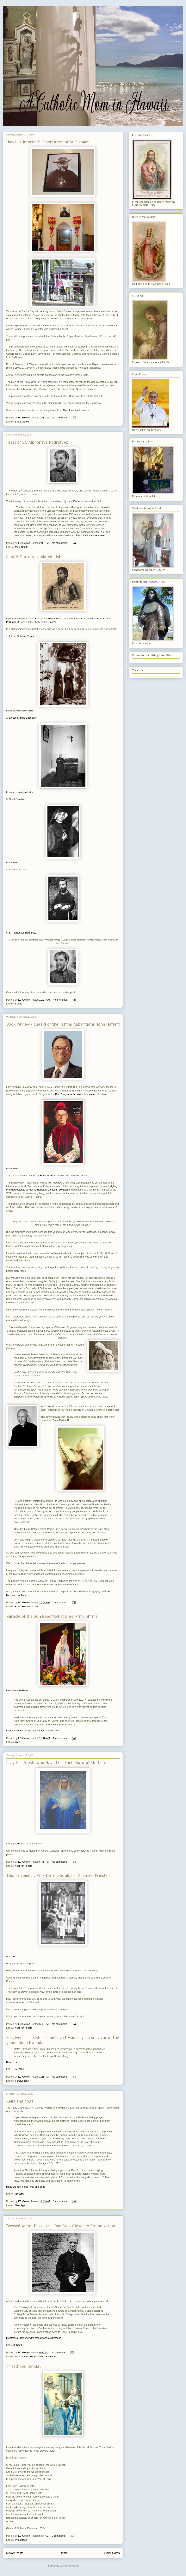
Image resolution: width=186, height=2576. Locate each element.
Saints (18, 1003)
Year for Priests (23, 1865)
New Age (20, 2205)
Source (52, 622)
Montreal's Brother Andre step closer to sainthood (33, 2337)
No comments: (60, 417)
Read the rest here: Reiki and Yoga (25, 2186)
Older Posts (112, 2553)
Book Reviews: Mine (26, 1606)
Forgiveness (22, 2080)
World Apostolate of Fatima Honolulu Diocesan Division (37, 1189)
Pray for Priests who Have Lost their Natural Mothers (56, 1762)
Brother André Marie (46, 618)
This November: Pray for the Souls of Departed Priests (57, 1875)
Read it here (13, 2062)
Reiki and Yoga (20, 2101)
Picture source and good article (19, 711)
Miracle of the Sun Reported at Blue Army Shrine (52, 1616)
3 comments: (60, 2201)
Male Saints (21, 547)
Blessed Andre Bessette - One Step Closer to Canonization (60, 2225)
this (19, 1843)
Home (64, 2553)
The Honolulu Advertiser (76, 410)
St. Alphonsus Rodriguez (22, 932)
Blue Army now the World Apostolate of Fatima (81, 1094)
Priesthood (21, 2539)
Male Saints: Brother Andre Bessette (35, 2356)
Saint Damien (22, 421)
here (75, 1584)
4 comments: (60, 999)
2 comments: (60, 1602)
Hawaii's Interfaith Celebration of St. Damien (48, 142)
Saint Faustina (17, 799)
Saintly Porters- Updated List (33, 556)
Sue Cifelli (19, 2069)
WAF (18, 1742)
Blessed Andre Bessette (22, 717)
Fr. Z (15, 1956)
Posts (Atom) (70, 2565)
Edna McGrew (48, 1175)
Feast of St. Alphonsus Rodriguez (37, 442)
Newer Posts (14, 2553)
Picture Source (12, 863)
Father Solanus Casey (21, 636)
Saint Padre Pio (17, 869)
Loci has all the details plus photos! (25, 1730)
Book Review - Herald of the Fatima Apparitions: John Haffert (63, 1024)
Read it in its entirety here (90, 535)
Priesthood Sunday (23, 2366)
